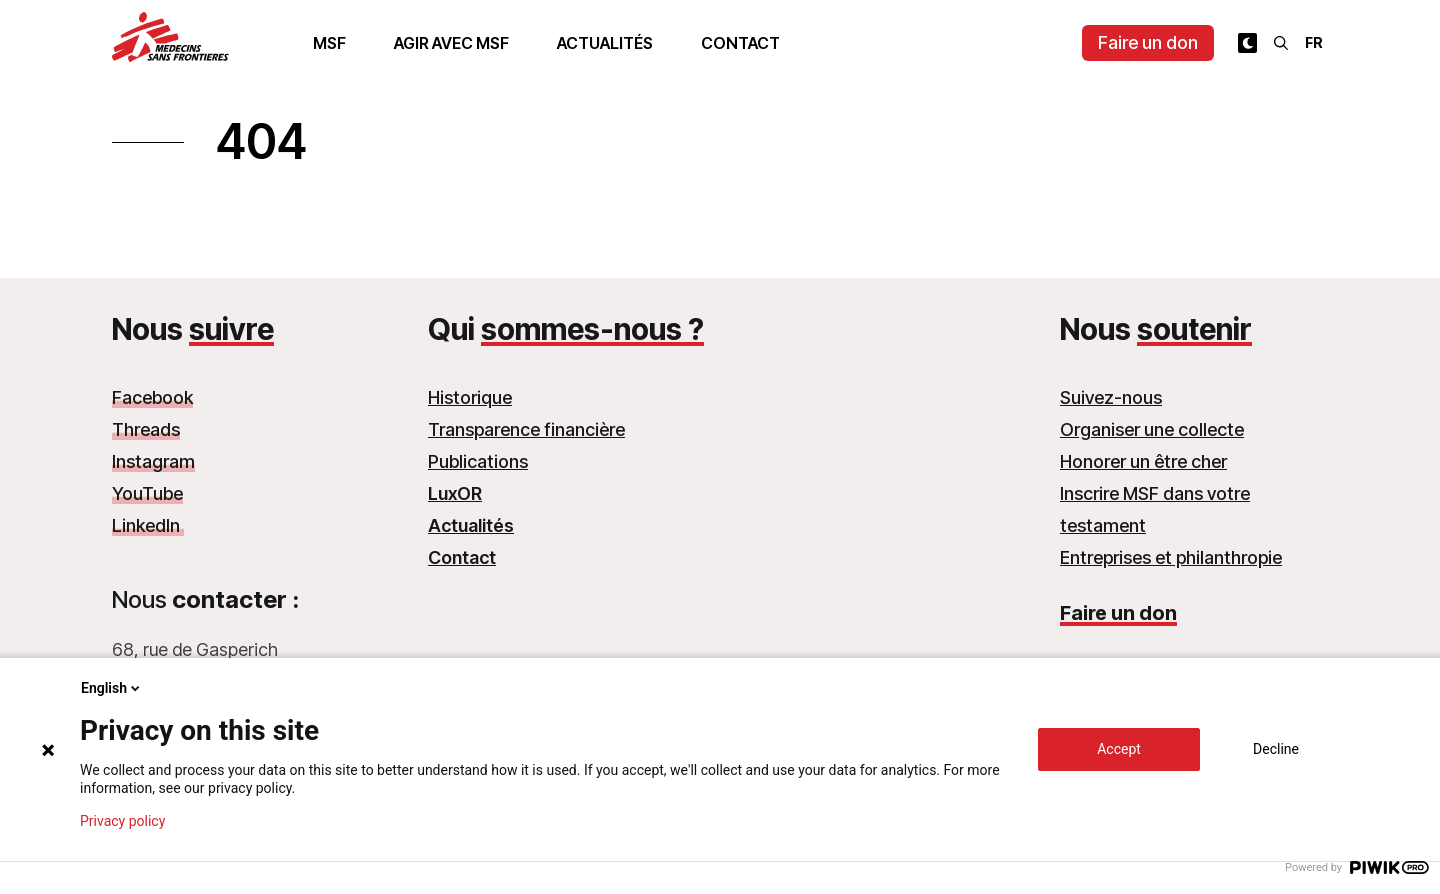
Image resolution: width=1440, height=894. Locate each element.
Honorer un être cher (1143, 461)
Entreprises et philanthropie (1171, 557)
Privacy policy (122, 821)
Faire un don (1148, 42)
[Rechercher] (1281, 43)
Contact (740, 43)
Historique (470, 397)
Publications (478, 461)
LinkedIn (148, 525)
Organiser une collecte (1152, 429)
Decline (1276, 749)
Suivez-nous (1111, 397)
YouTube (147, 493)
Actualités (605, 43)
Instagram (153, 461)
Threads (146, 429)
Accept (1119, 749)
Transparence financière (526, 429)
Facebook (152, 397)
